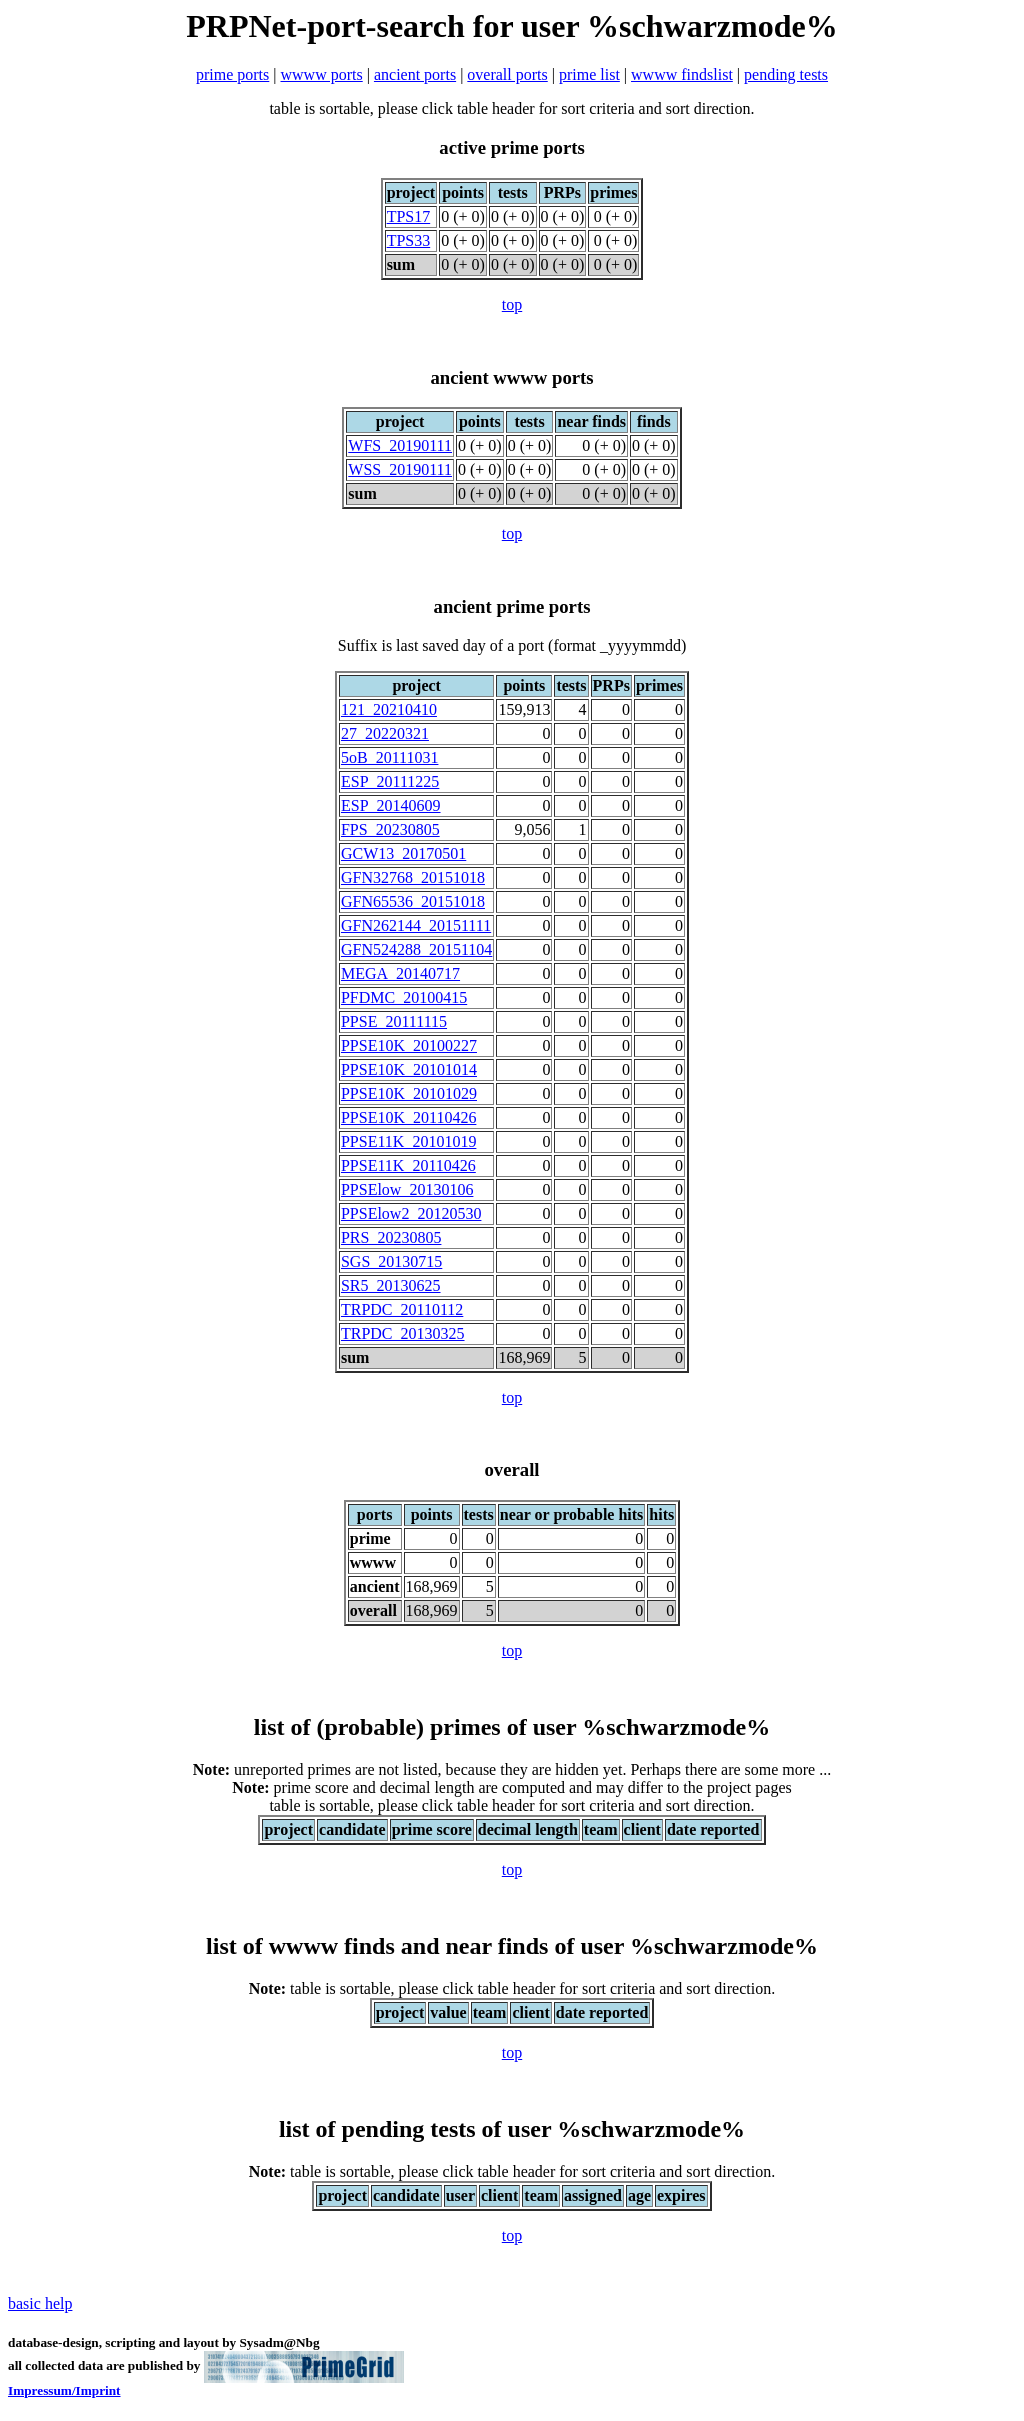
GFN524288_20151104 (416, 949)
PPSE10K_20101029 (409, 1093)
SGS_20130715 (391, 1261)
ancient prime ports (512, 606)
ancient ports (415, 74)
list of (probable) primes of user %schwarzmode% (512, 1727)
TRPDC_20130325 (403, 1333)
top (512, 304)
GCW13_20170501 (403, 853)
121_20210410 (389, 709)
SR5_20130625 (391, 1285)
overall (511, 1469)
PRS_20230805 (391, 1237)
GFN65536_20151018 (413, 901)
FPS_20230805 (390, 829)
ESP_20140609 (391, 805)
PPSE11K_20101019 (408, 1141)
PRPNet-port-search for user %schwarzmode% (511, 26)
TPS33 (409, 240)
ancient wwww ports (511, 377)
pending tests (786, 74)
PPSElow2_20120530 (411, 1213)
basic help (40, 2303)
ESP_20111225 (390, 781)
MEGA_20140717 (400, 973)
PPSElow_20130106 (407, 1189)
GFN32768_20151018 (413, 877)
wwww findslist (682, 74)
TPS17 (409, 216)
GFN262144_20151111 (416, 925)
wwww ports (322, 74)
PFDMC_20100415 (404, 997)
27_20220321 (385, 733)
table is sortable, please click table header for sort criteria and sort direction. (512, 1988)
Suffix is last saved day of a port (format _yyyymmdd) (512, 645)
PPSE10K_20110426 (408, 1117)
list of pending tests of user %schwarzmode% (512, 2129)
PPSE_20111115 (394, 1021)
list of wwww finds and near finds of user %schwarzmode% (512, 1946)
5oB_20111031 (389, 757)
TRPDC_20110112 (402, 1309)
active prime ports (511, 147)
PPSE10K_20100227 (409, 1045)
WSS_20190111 (400, 469)
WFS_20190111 (400, 445)
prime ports (232, 74)
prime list (589, 74)
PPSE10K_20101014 (409, 1069)
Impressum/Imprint (64, 2390)
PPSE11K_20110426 (408, 1165)
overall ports (507, 74)
